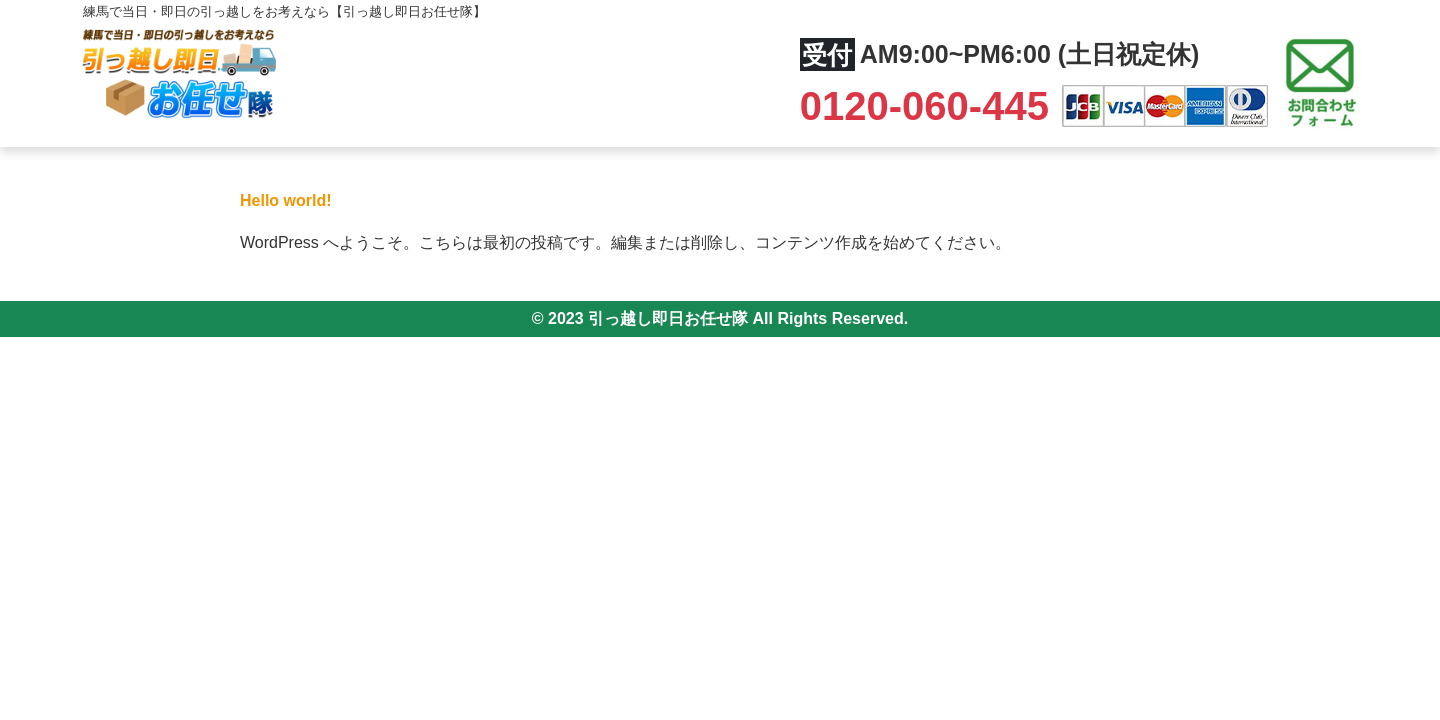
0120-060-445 (930, 106)
